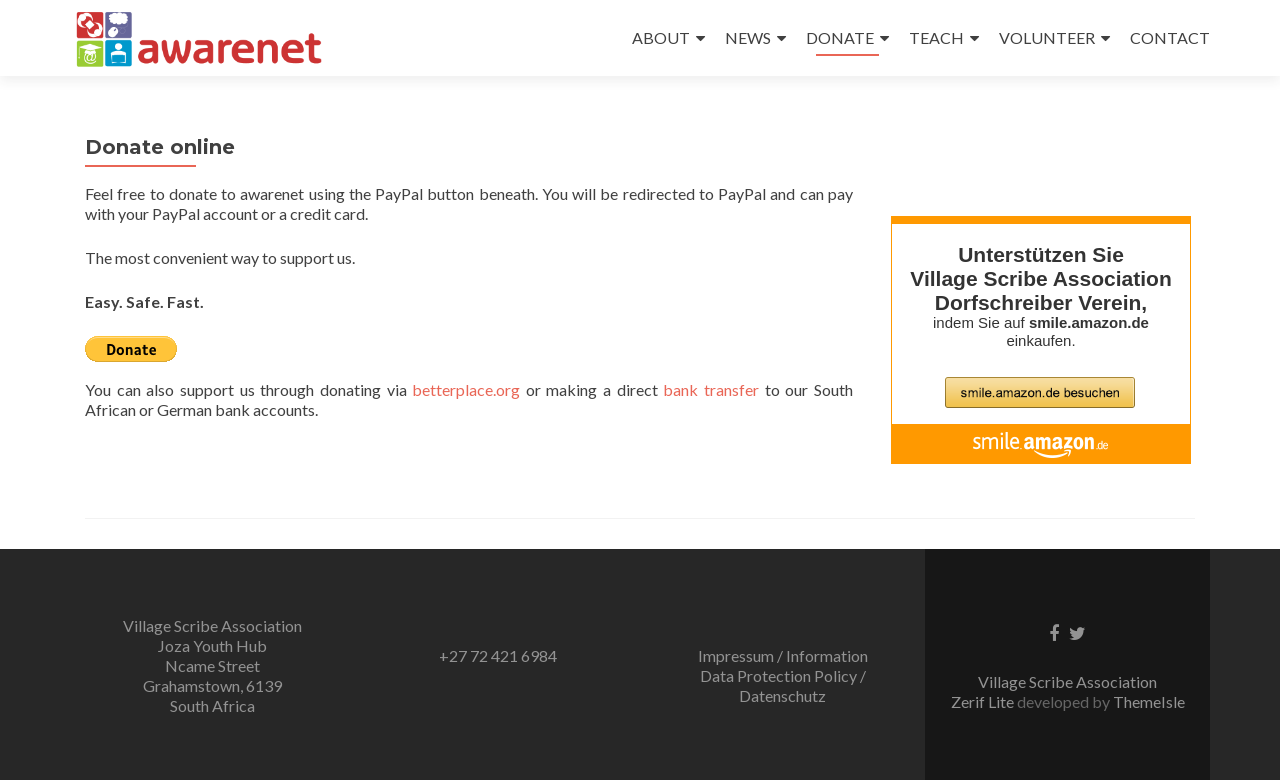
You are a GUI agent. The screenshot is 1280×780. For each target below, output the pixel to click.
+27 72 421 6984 (498, 655)
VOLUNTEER (1047, 37)
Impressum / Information (783, 655)
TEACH (936, 37)
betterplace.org (466, 389)
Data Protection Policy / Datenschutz (783, 685)
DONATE (840, 37)
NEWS (748, 37)
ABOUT (661, 37)
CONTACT (1170, 37)
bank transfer (711, 389)
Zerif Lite (984, 701)
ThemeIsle (1149, 701)
